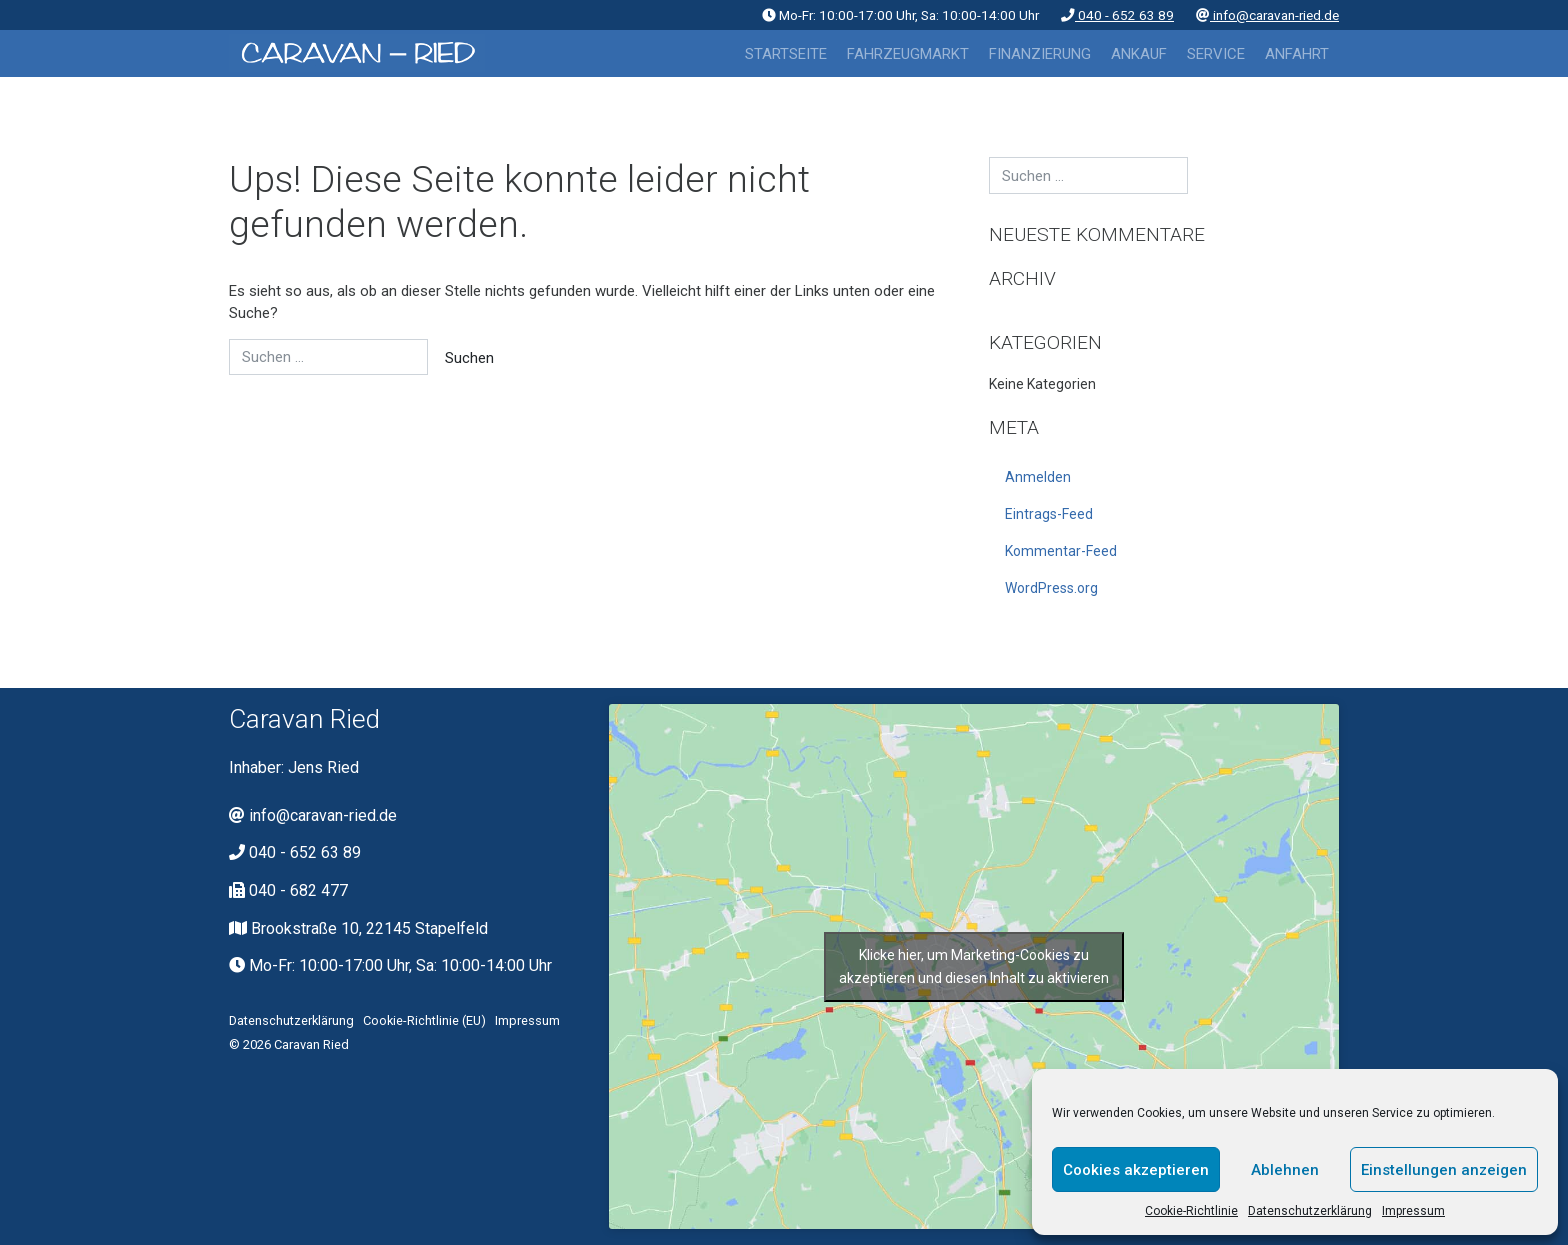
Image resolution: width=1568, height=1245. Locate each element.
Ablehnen (1285, 1170)
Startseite (786, 54)
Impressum (1413, 1211)
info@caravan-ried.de (1267, 15)
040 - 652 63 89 (1117, 15)
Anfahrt (1297, 54)
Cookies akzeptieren (1136, 1170)
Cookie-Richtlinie (1191, 1211)
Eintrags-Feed (1049, 514)
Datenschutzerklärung (1310, 1211)
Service (1216, 54)
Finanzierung (1040, 54)
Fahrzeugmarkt (908, 54)
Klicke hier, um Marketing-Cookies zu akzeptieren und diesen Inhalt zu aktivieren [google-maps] (974, 966)
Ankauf (1139, 54)
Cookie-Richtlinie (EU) (424, 1020)
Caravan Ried (311, 1044)
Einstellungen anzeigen (1444, 1170)
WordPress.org (1051, 588)
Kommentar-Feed (1061, 551)
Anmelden (1038, 477)
